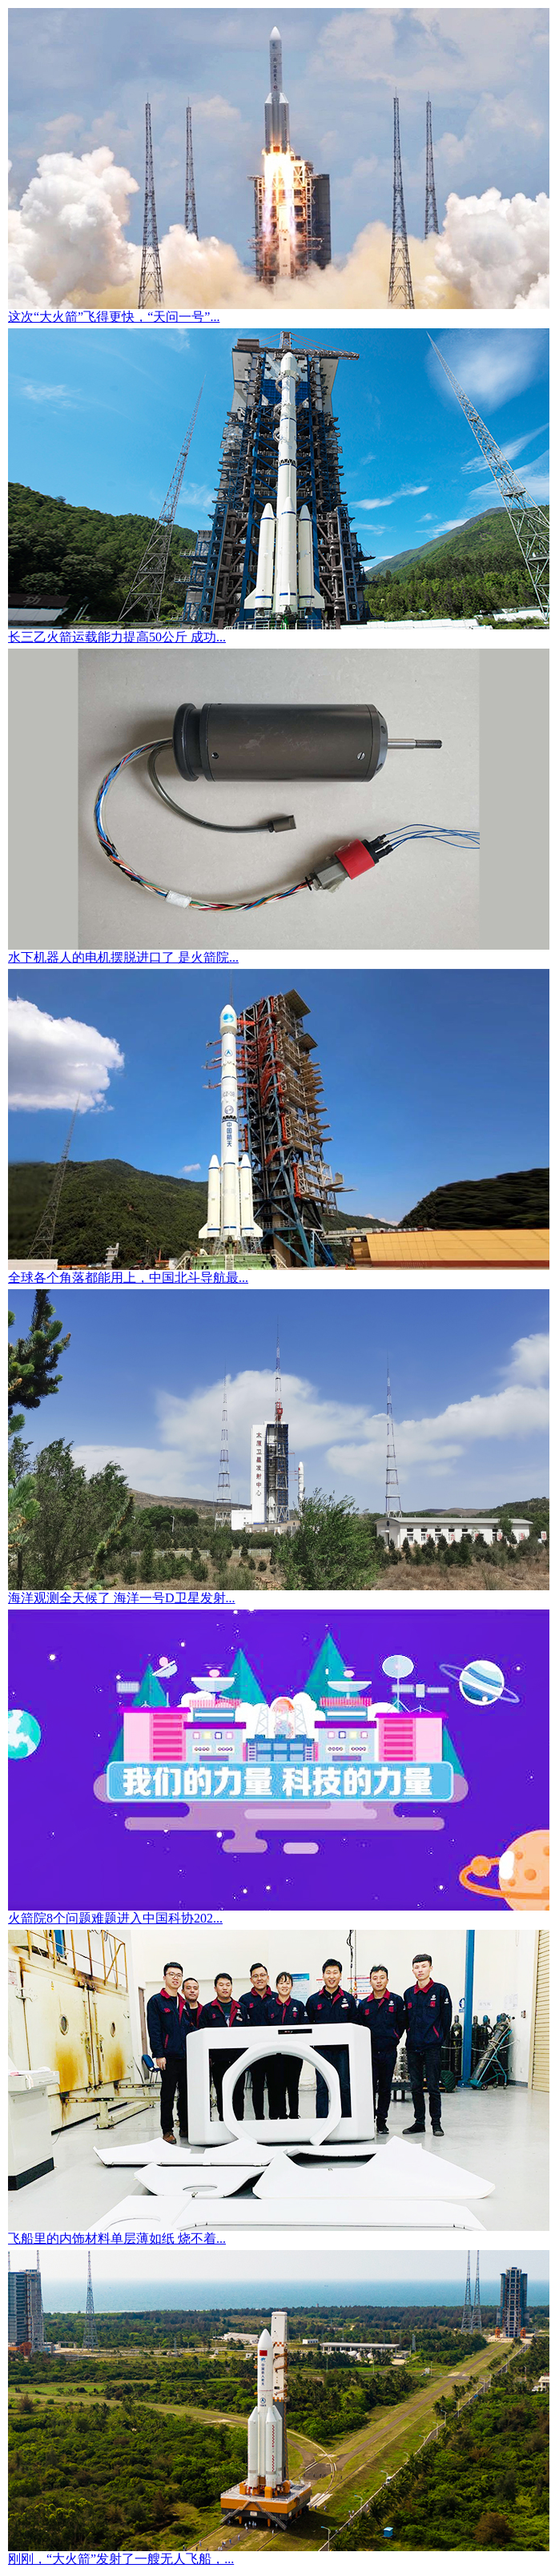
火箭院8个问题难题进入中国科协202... (115, 1918)
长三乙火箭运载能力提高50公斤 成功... (117, 637)
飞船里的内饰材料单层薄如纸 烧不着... (117, 2238)
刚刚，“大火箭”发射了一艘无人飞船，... (121, 2559)
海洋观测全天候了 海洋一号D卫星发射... (121, 1598)
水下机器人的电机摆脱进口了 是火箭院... (123, 957)
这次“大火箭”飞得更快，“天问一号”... (113, 317)
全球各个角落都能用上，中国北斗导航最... (128, 1277)
